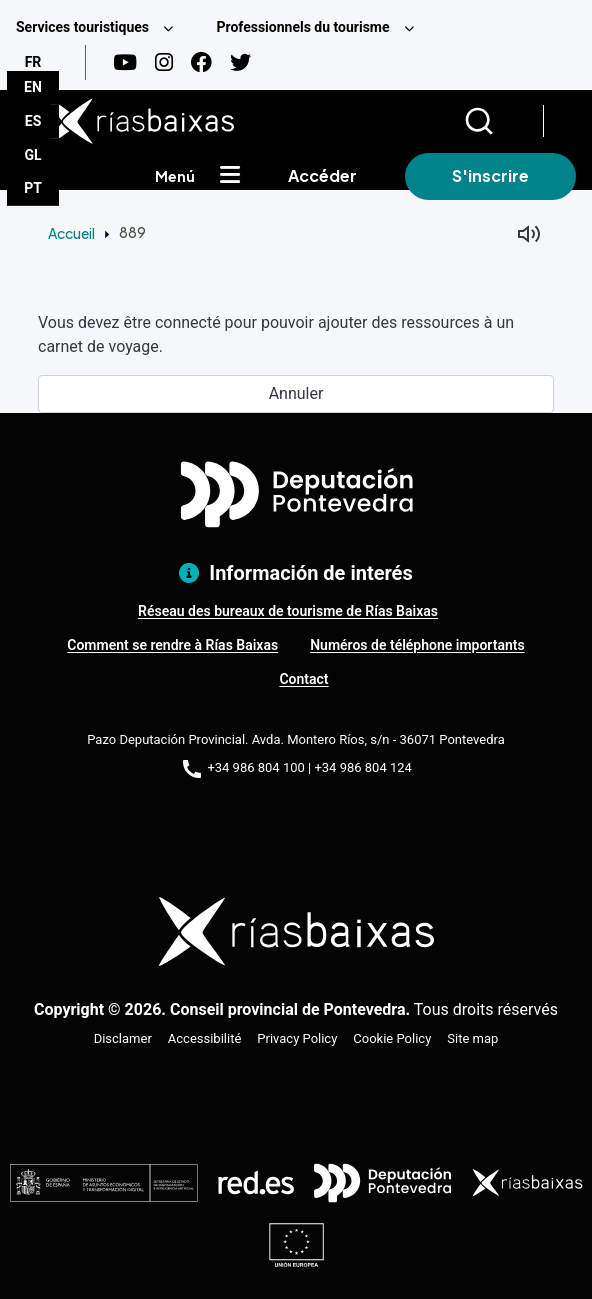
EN (33, 87)
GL (32, 155)
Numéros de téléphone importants (417, 645)
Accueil (71, 233)
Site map (472, 1038)
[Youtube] (125, 62)
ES (33, 121)
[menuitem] (100, 27)
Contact (303, 679)
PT (33, 188)
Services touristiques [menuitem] (82, 27)
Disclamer (123, 1038)
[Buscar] (503, 121)
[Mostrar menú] (230, 176)
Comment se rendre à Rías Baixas (172, 645)
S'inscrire (490, 175)
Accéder (322, 175)
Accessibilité (205, 1038)
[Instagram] (164, 62)
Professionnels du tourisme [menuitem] (302, 27)
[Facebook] (201, 62)
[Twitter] (240, 62)
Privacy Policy (297, 1038)
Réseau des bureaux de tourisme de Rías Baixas (288, 611)
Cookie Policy (392, 1038)
